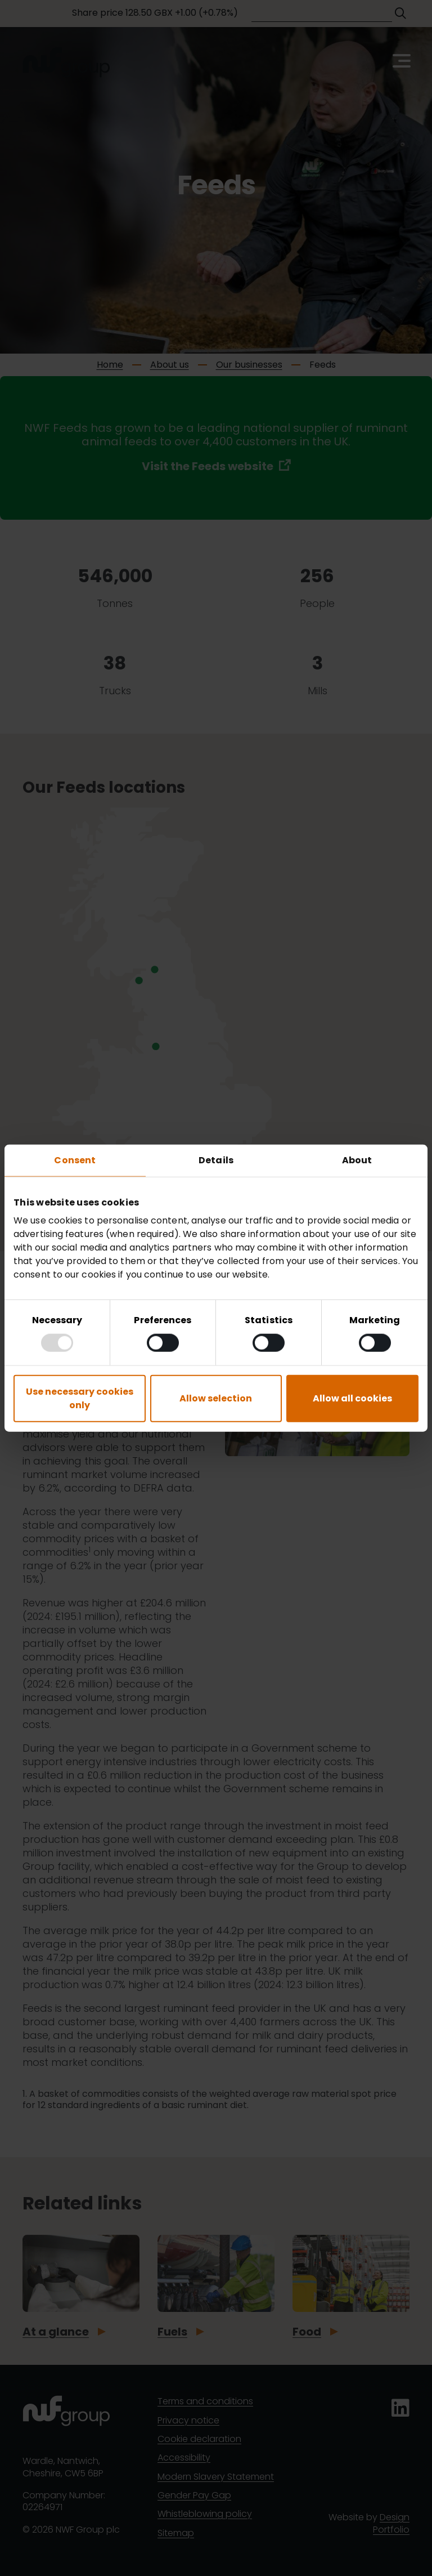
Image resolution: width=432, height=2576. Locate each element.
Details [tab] (216, 1159)
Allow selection (215, 1398)
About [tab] (357, 1159)
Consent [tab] (75, 1159)
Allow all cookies (352, 1398)
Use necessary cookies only (79, 1398)
